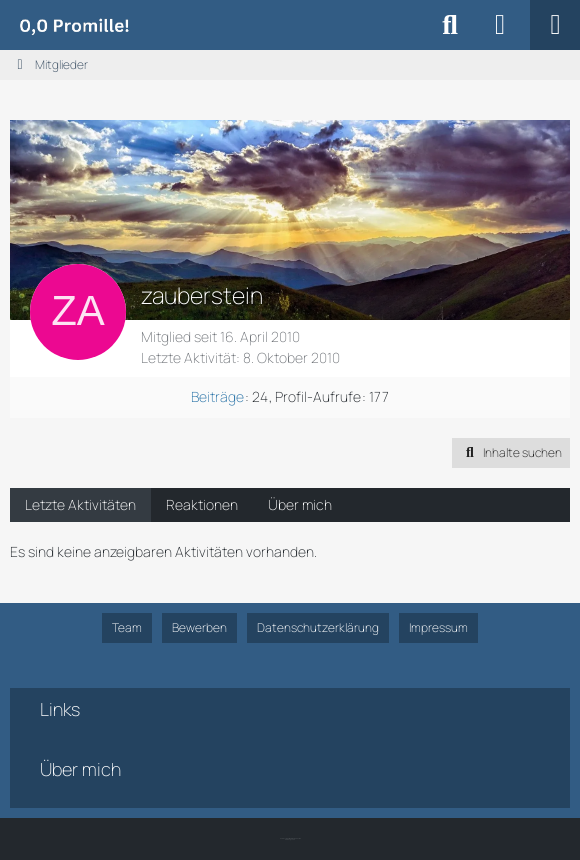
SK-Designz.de (290, 839)
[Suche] (450, 25)
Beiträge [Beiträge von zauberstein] (217, 396)
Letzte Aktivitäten (80, 504)
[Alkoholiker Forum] (74, 25)
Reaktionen (202, 504)
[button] (511, 453)
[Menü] (555, 25)
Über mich (300, 504)
